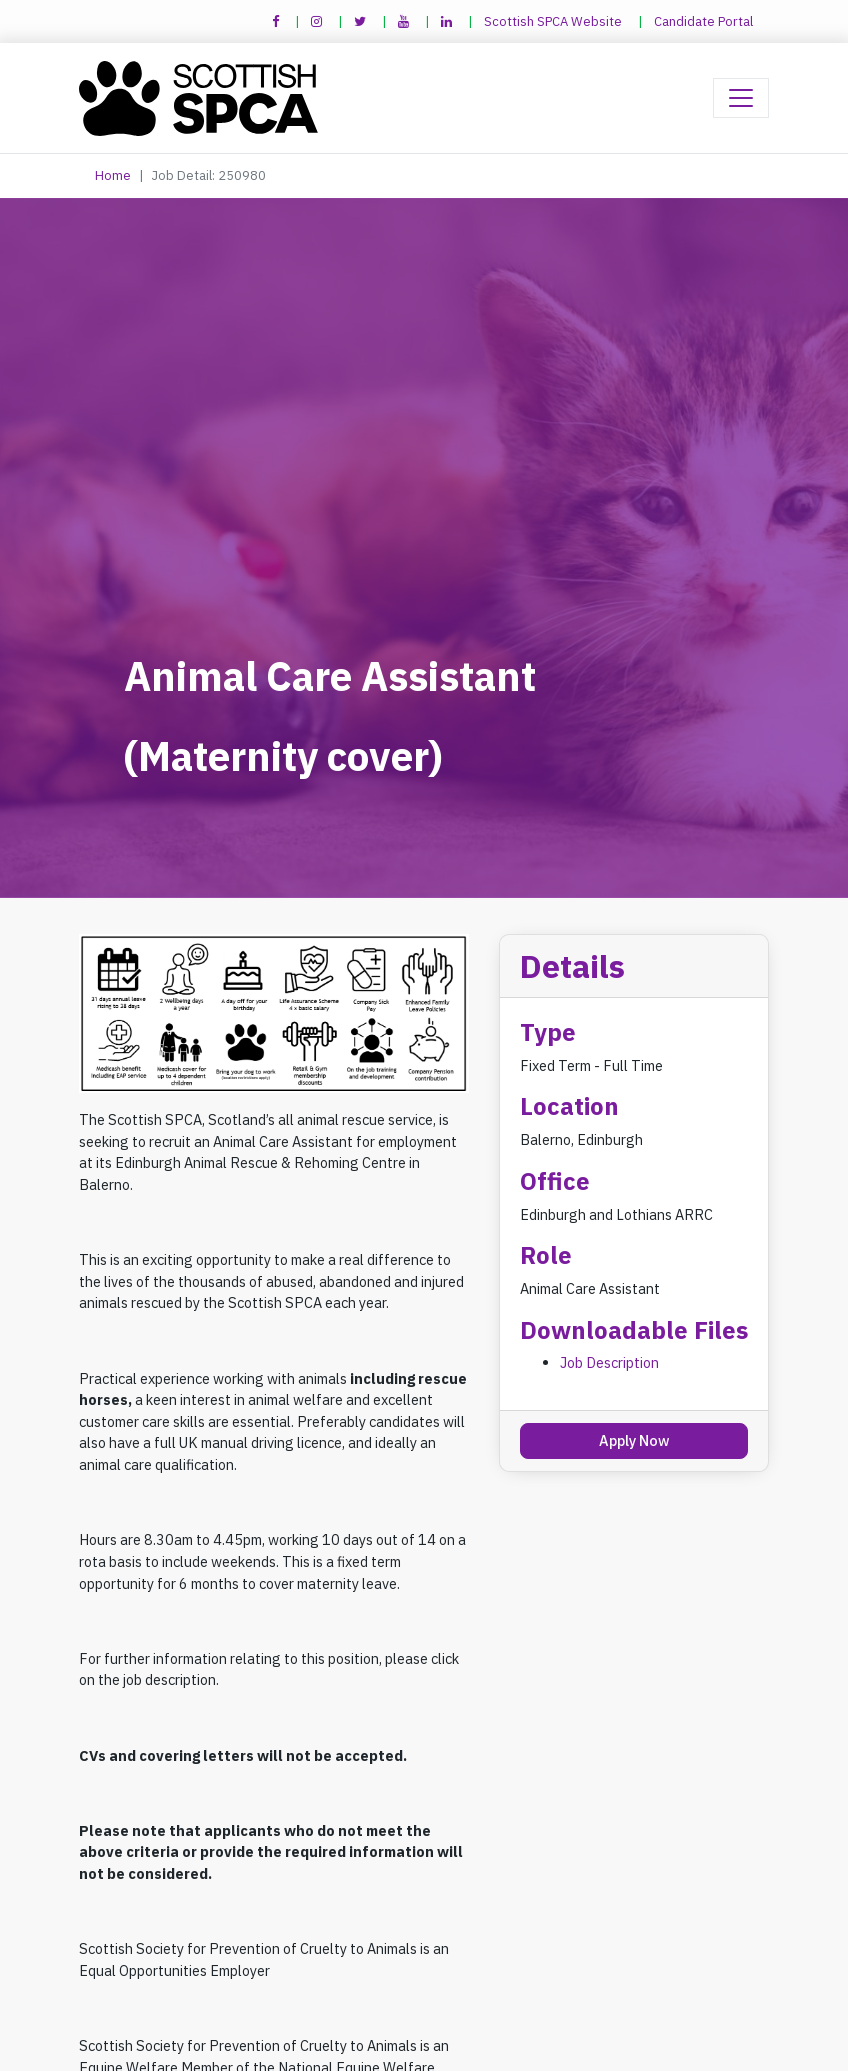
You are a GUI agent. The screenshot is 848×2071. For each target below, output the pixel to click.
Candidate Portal (703, 21)
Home (113, 175)
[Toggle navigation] (741, 98)
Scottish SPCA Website (553, 21)
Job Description (609, 1362)
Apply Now (634, 1440)
